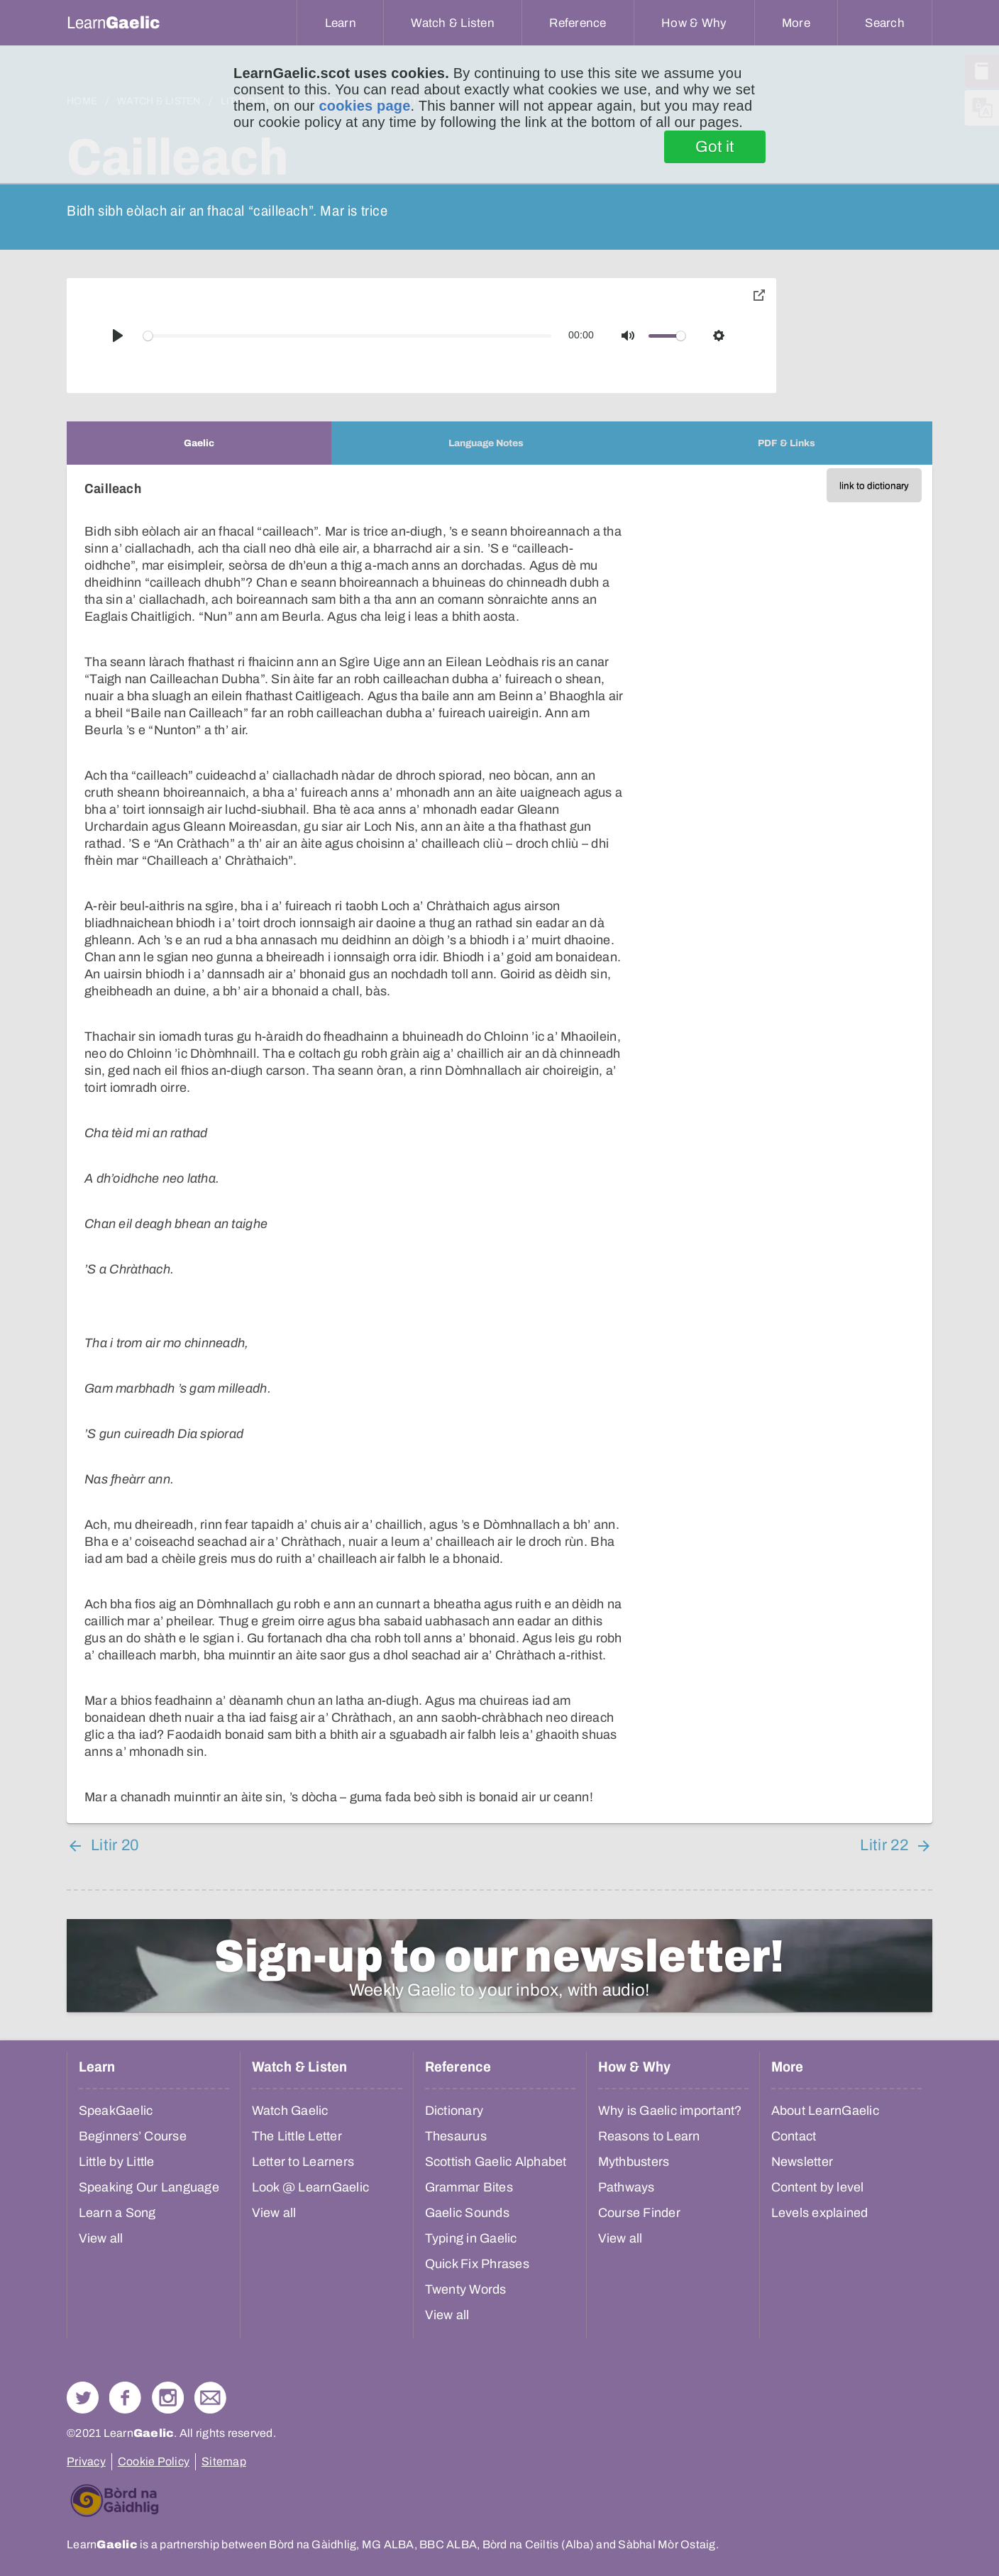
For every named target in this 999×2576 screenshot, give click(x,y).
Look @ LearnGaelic (311, 2187)
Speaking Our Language (149, 2187)
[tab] (199, 443)
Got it (714, 146)
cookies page (364, 106)
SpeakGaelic (116, 2111)
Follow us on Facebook (125, 2398)
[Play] (118, 336)
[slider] (347, 336)
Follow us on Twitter (83, 2398)
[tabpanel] (499, 1144)
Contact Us (210, 2398)
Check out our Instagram (168, 2398)
